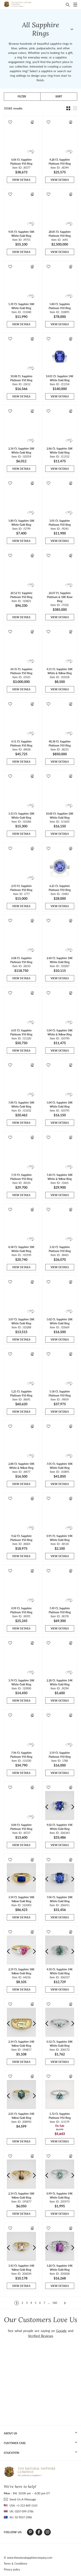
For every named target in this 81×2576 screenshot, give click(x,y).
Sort (58, 96)
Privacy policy (12, 2569)
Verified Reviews (40, 2336)
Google (61, 2331)
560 (54, 2302)
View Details (21, 179)
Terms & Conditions (15, 2563)
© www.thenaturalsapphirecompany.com (28, 2557)
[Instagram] (47, 2532)
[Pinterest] (30, 2532)
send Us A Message (23, 2499)
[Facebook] (39, 2532)
